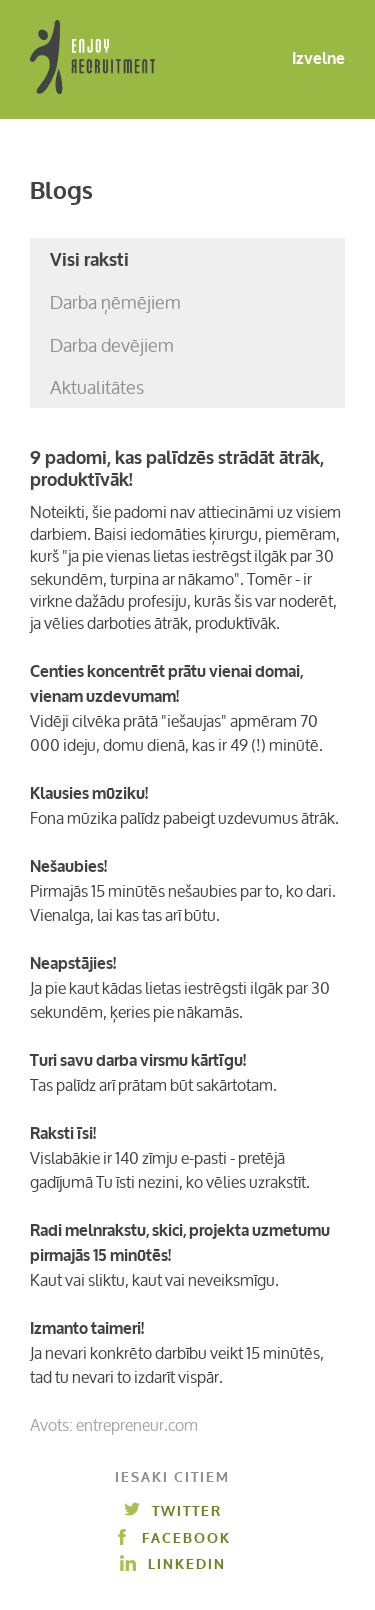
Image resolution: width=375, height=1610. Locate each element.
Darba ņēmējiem (115, 302)
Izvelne (302, 59)
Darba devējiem (112, 345)
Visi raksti (89, 260)
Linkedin (173, 1564)
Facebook (172, 1538)
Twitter (173, 1511)
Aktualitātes (97, 387)
